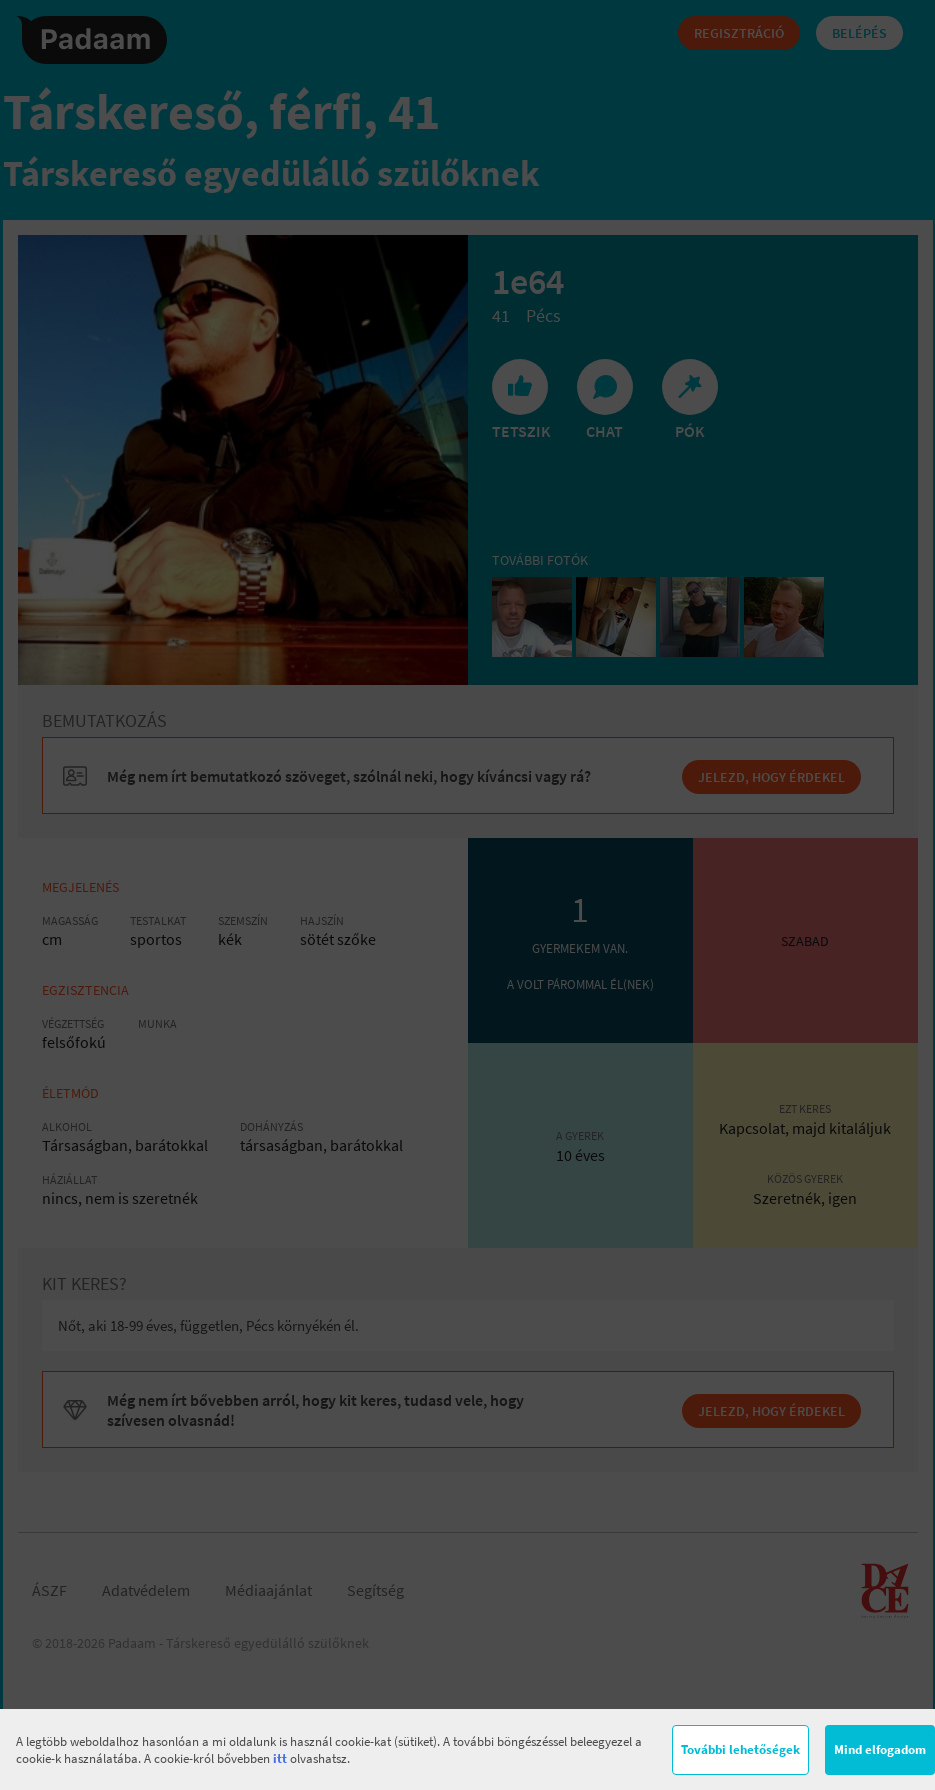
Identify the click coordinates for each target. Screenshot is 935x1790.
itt (280, 1758)
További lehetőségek (740, 1749)
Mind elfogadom (880, 1749)
